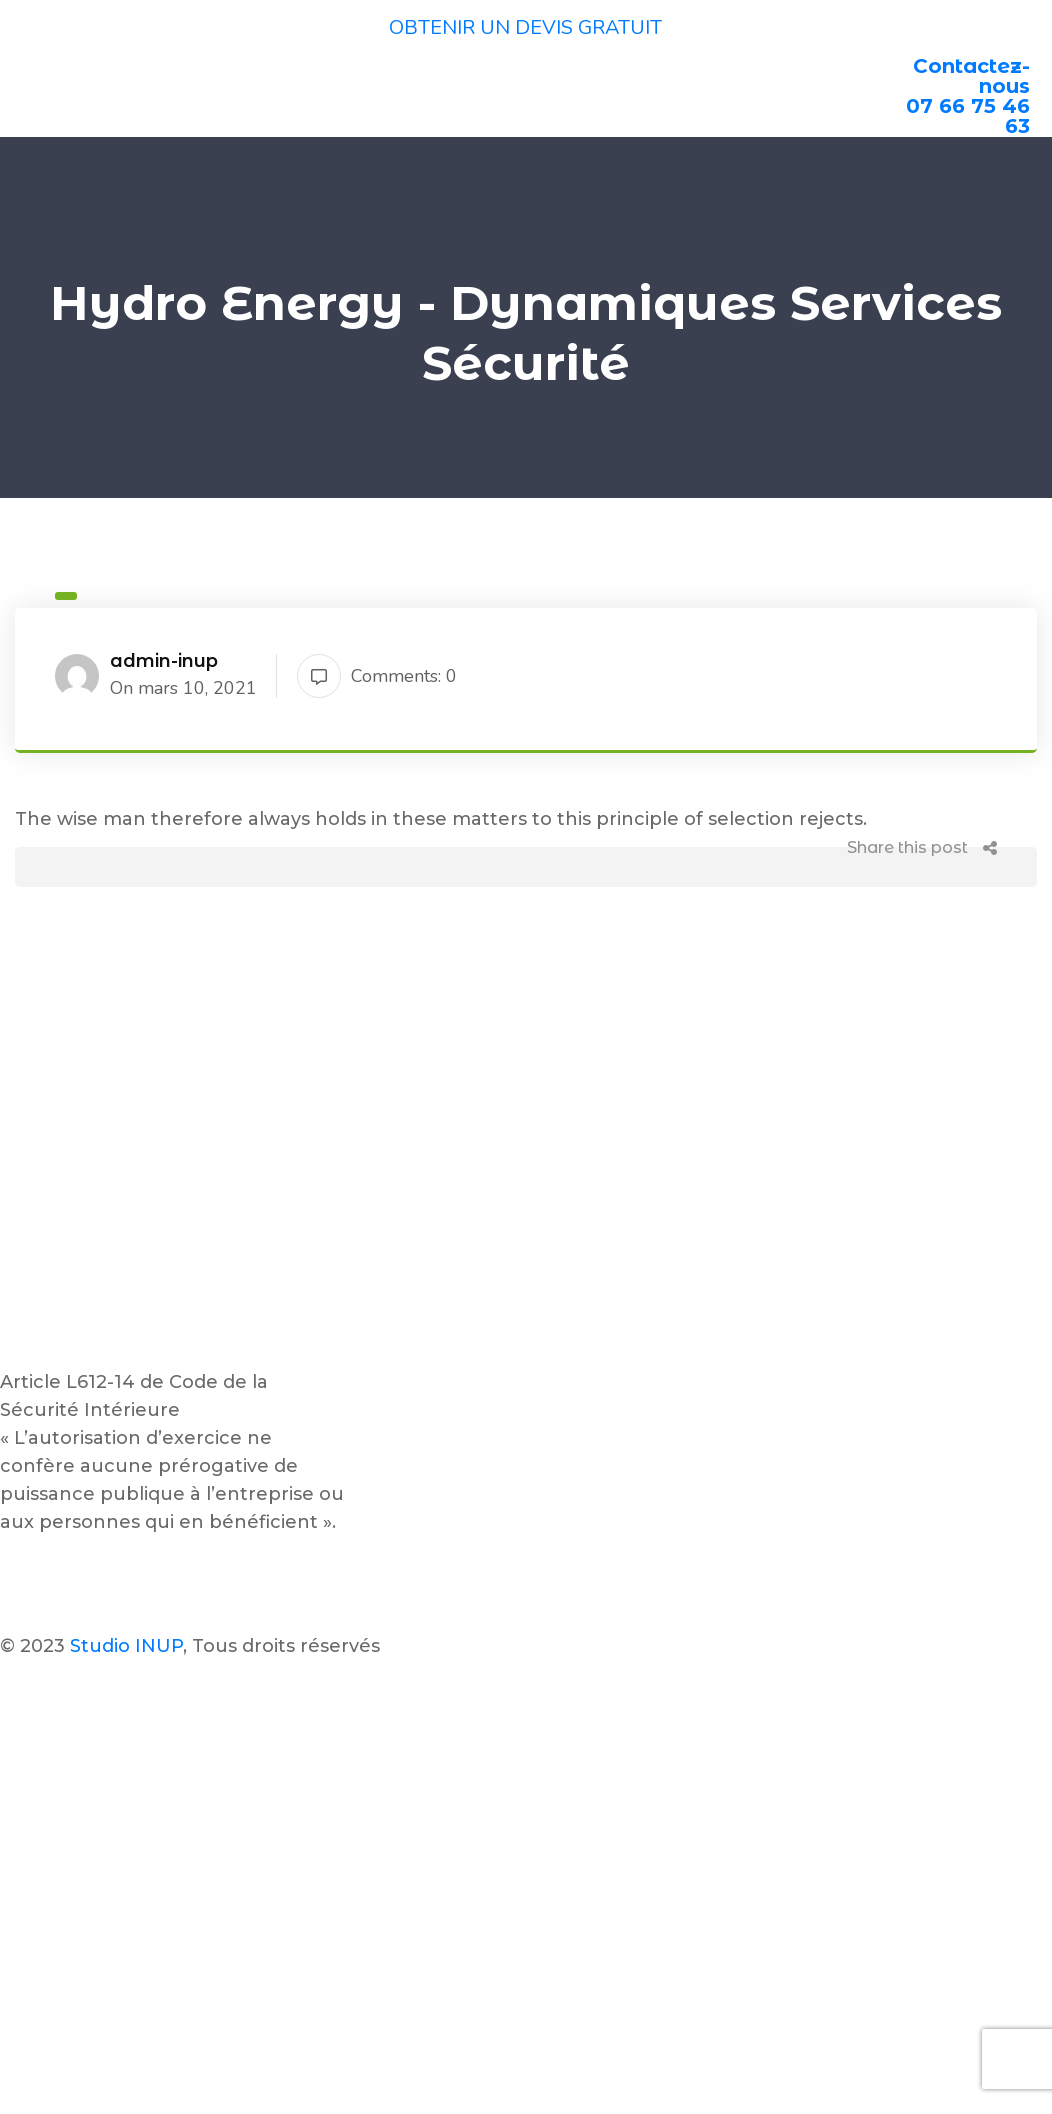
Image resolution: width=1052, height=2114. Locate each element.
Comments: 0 (377, 676)
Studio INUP (126, 1646)
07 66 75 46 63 (968, 116)
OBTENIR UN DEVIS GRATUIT (525, 27)
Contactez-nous (971, 76)
